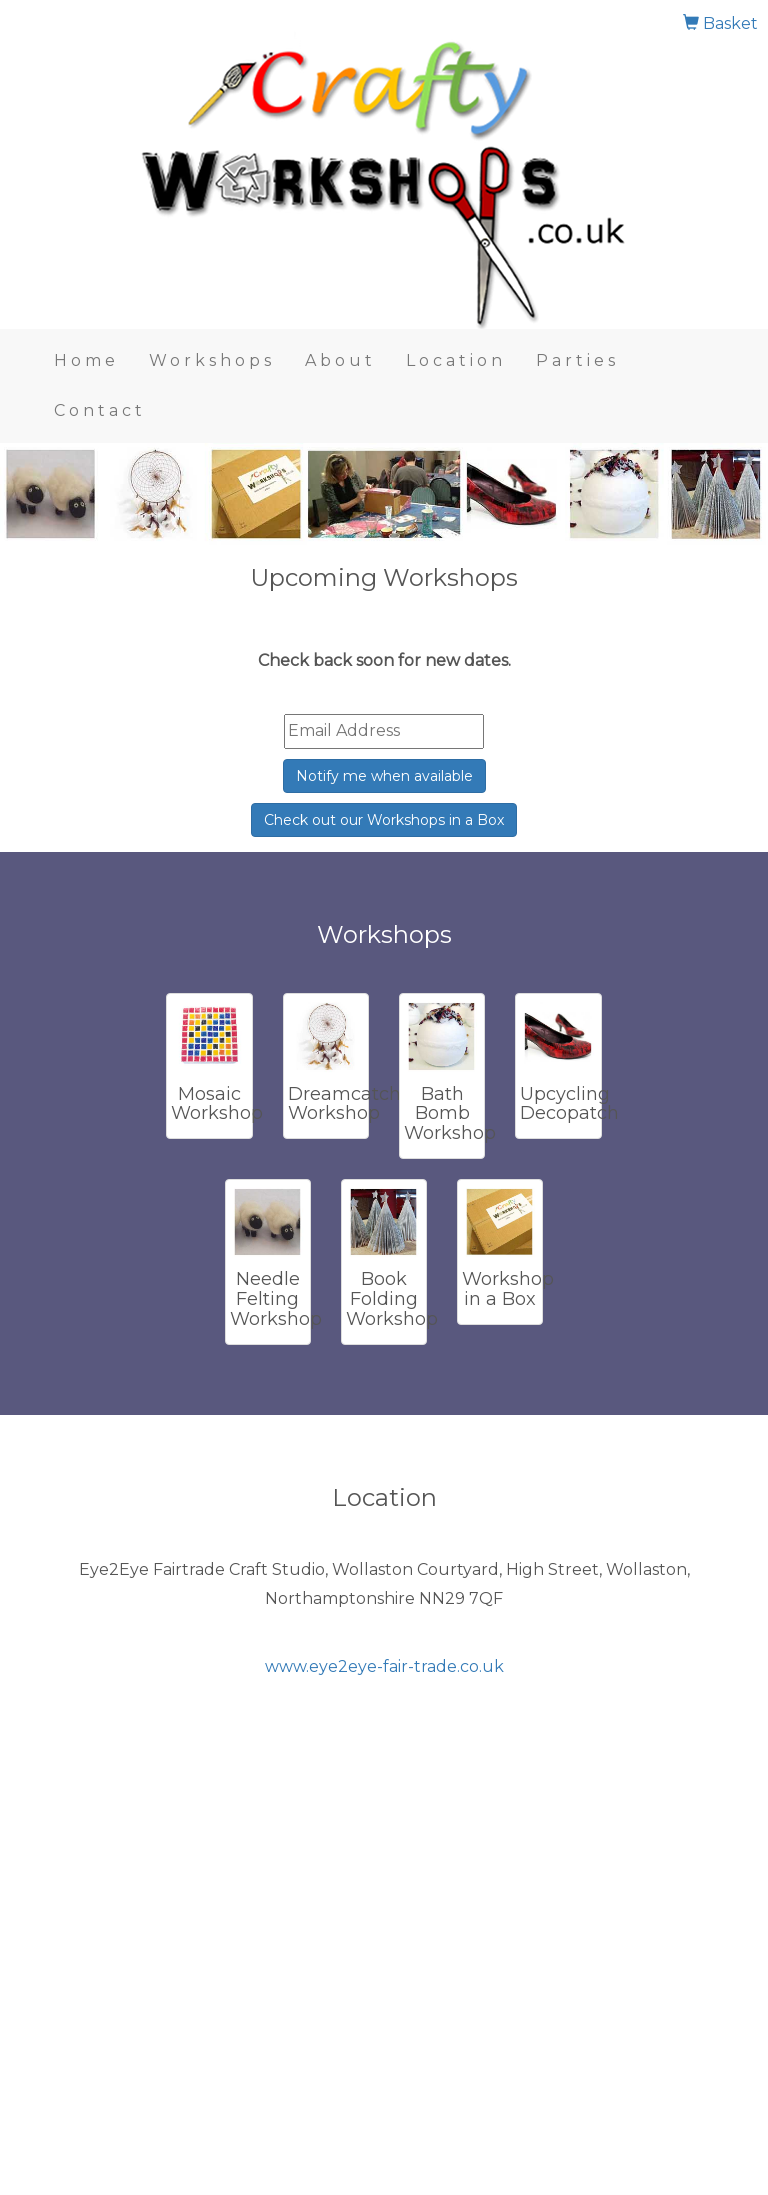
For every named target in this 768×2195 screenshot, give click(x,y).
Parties (577, 360)
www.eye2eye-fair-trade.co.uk (384, 1666)
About (340, 360)
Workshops (212, 360)
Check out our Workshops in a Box (384, 820)
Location (456, 360)
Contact (100, 410)
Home (86, 360)
